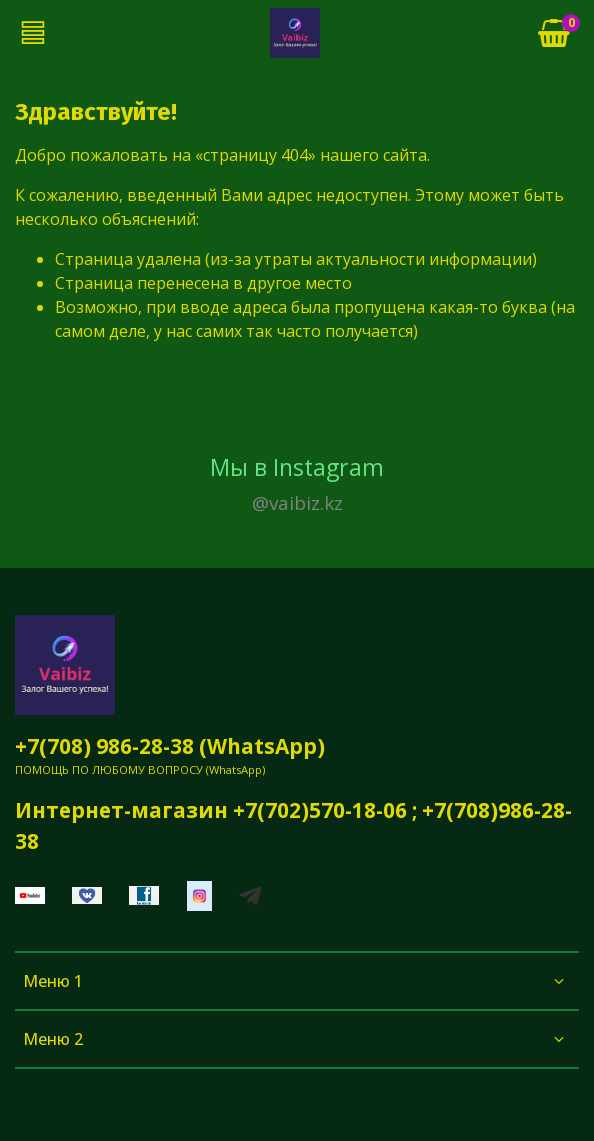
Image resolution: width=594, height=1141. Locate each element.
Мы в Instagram (297, 484)
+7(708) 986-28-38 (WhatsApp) (170, 746)
